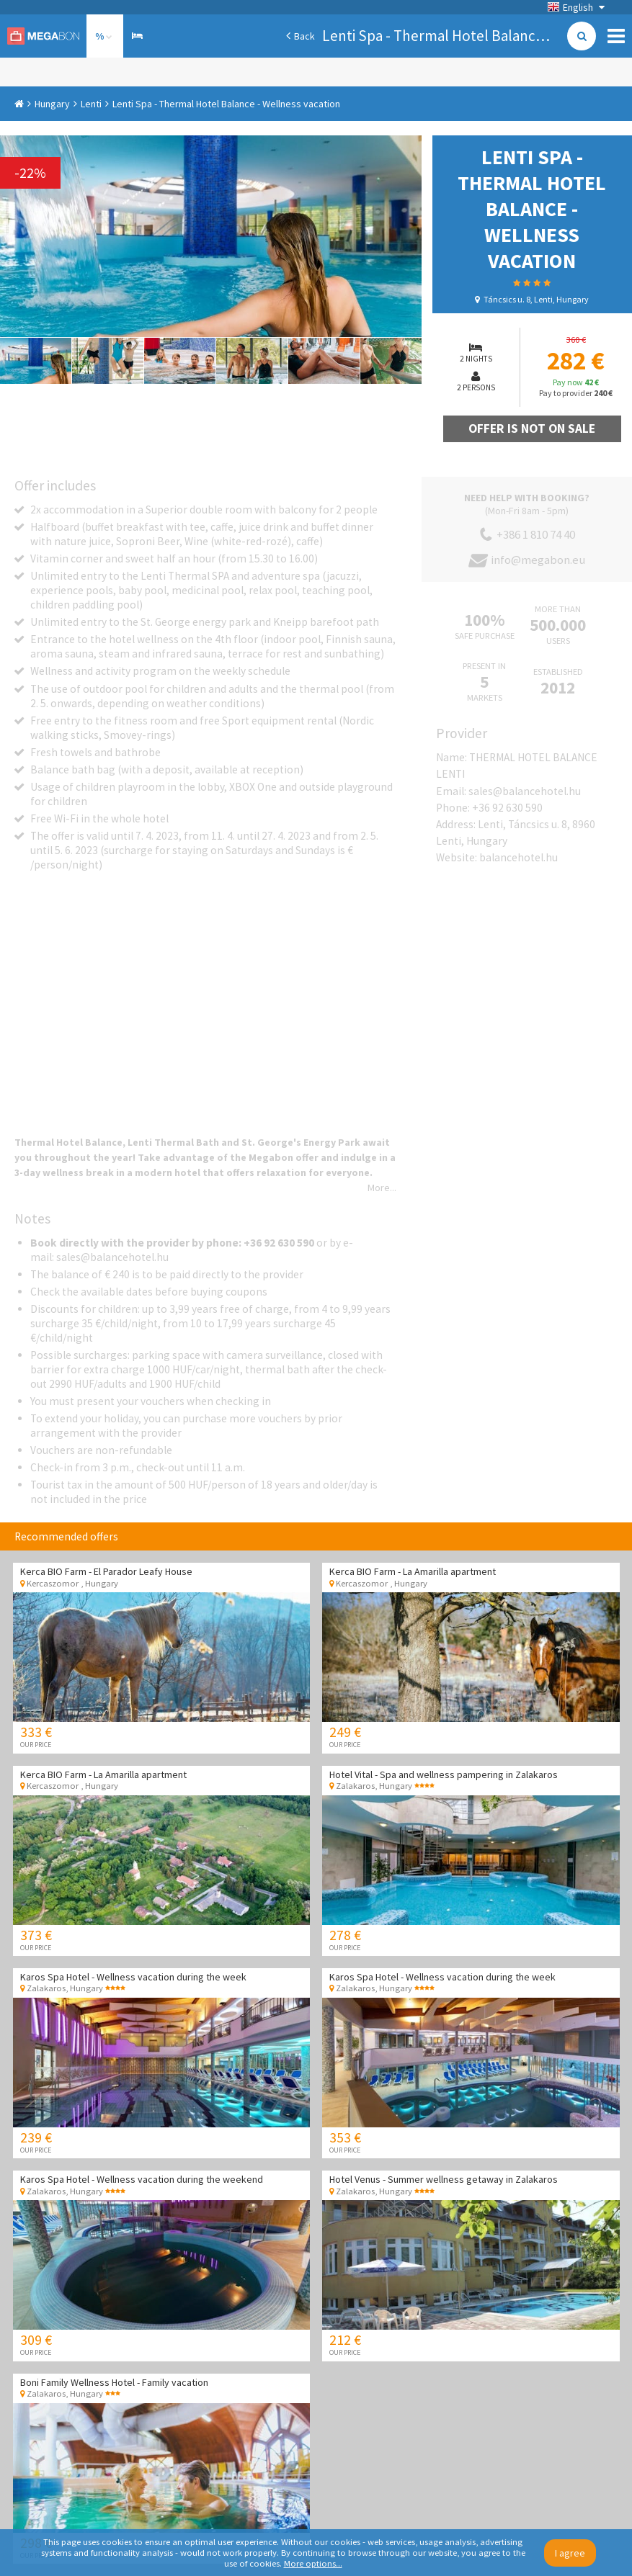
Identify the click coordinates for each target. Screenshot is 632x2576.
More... (382, 1187)
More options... (313, 2563)
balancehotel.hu (518, 857)
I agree (570, 2552)
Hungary (52, 103)
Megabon (43, 36)
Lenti (91, 103)
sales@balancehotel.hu (524, 791)
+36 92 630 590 (507, 807)
